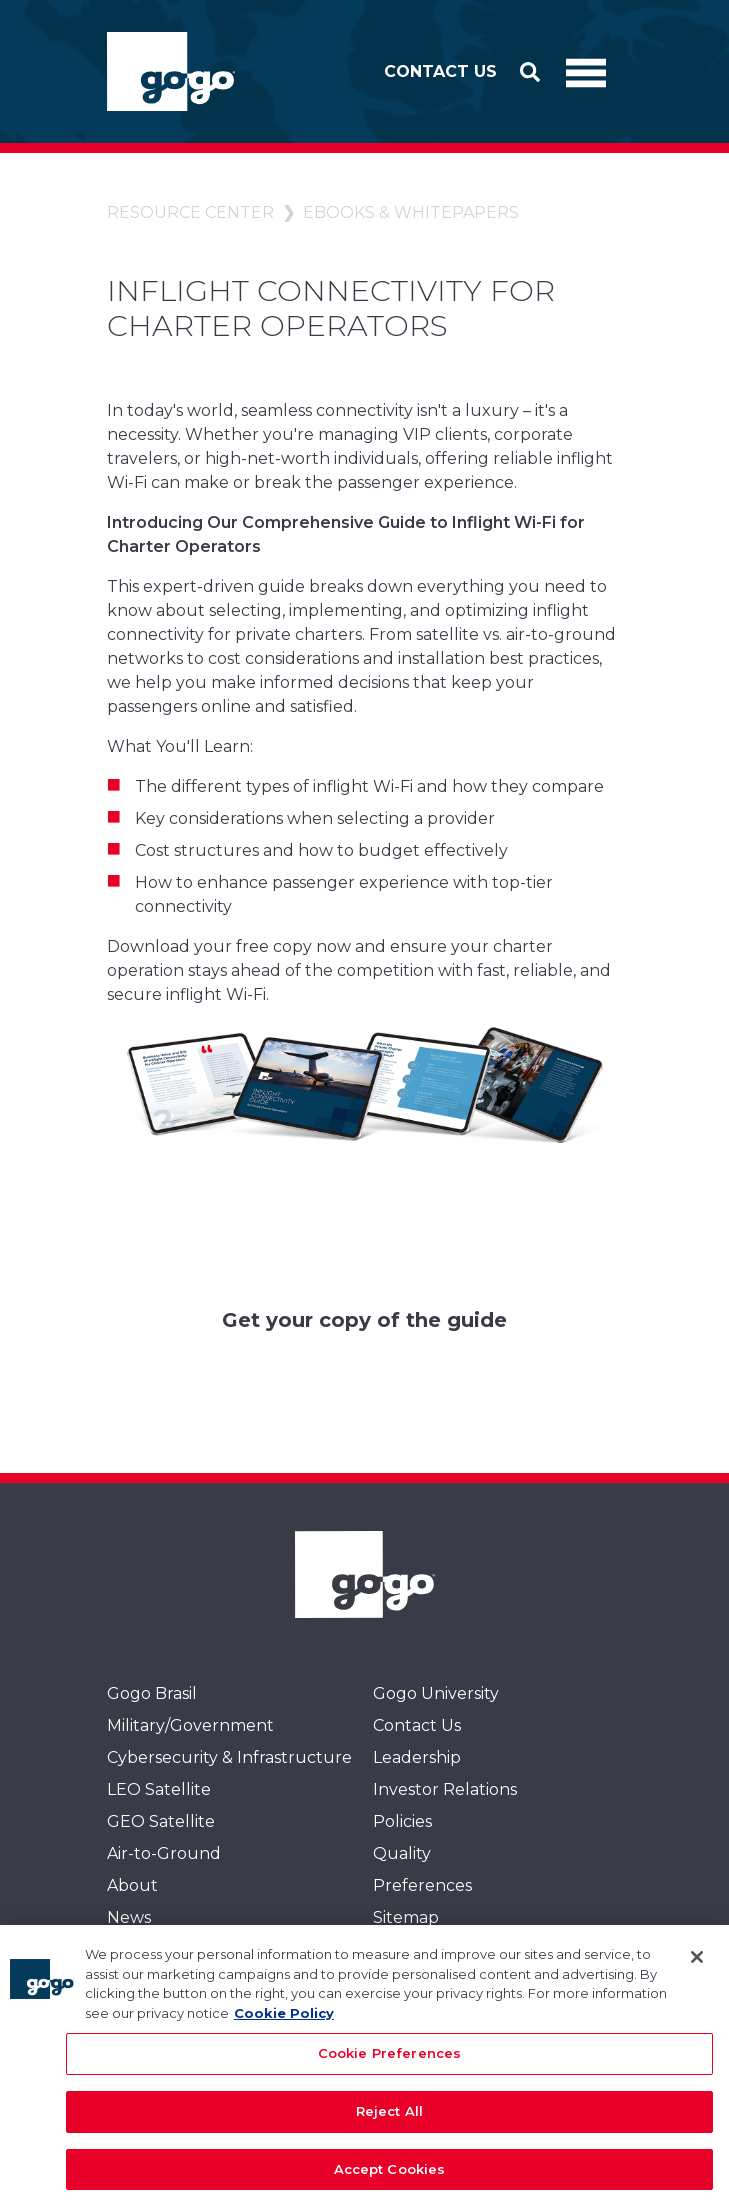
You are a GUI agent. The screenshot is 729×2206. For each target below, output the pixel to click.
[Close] (697, 1968)
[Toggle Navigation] (586, 72)
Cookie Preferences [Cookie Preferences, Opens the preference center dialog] (389, 2064)
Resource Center (190, 212)
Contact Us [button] (440, 71)
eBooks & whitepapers (411, 212)
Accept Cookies (390, 2179)
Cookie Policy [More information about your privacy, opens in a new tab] (284, 2023)
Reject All (389, 2121)
